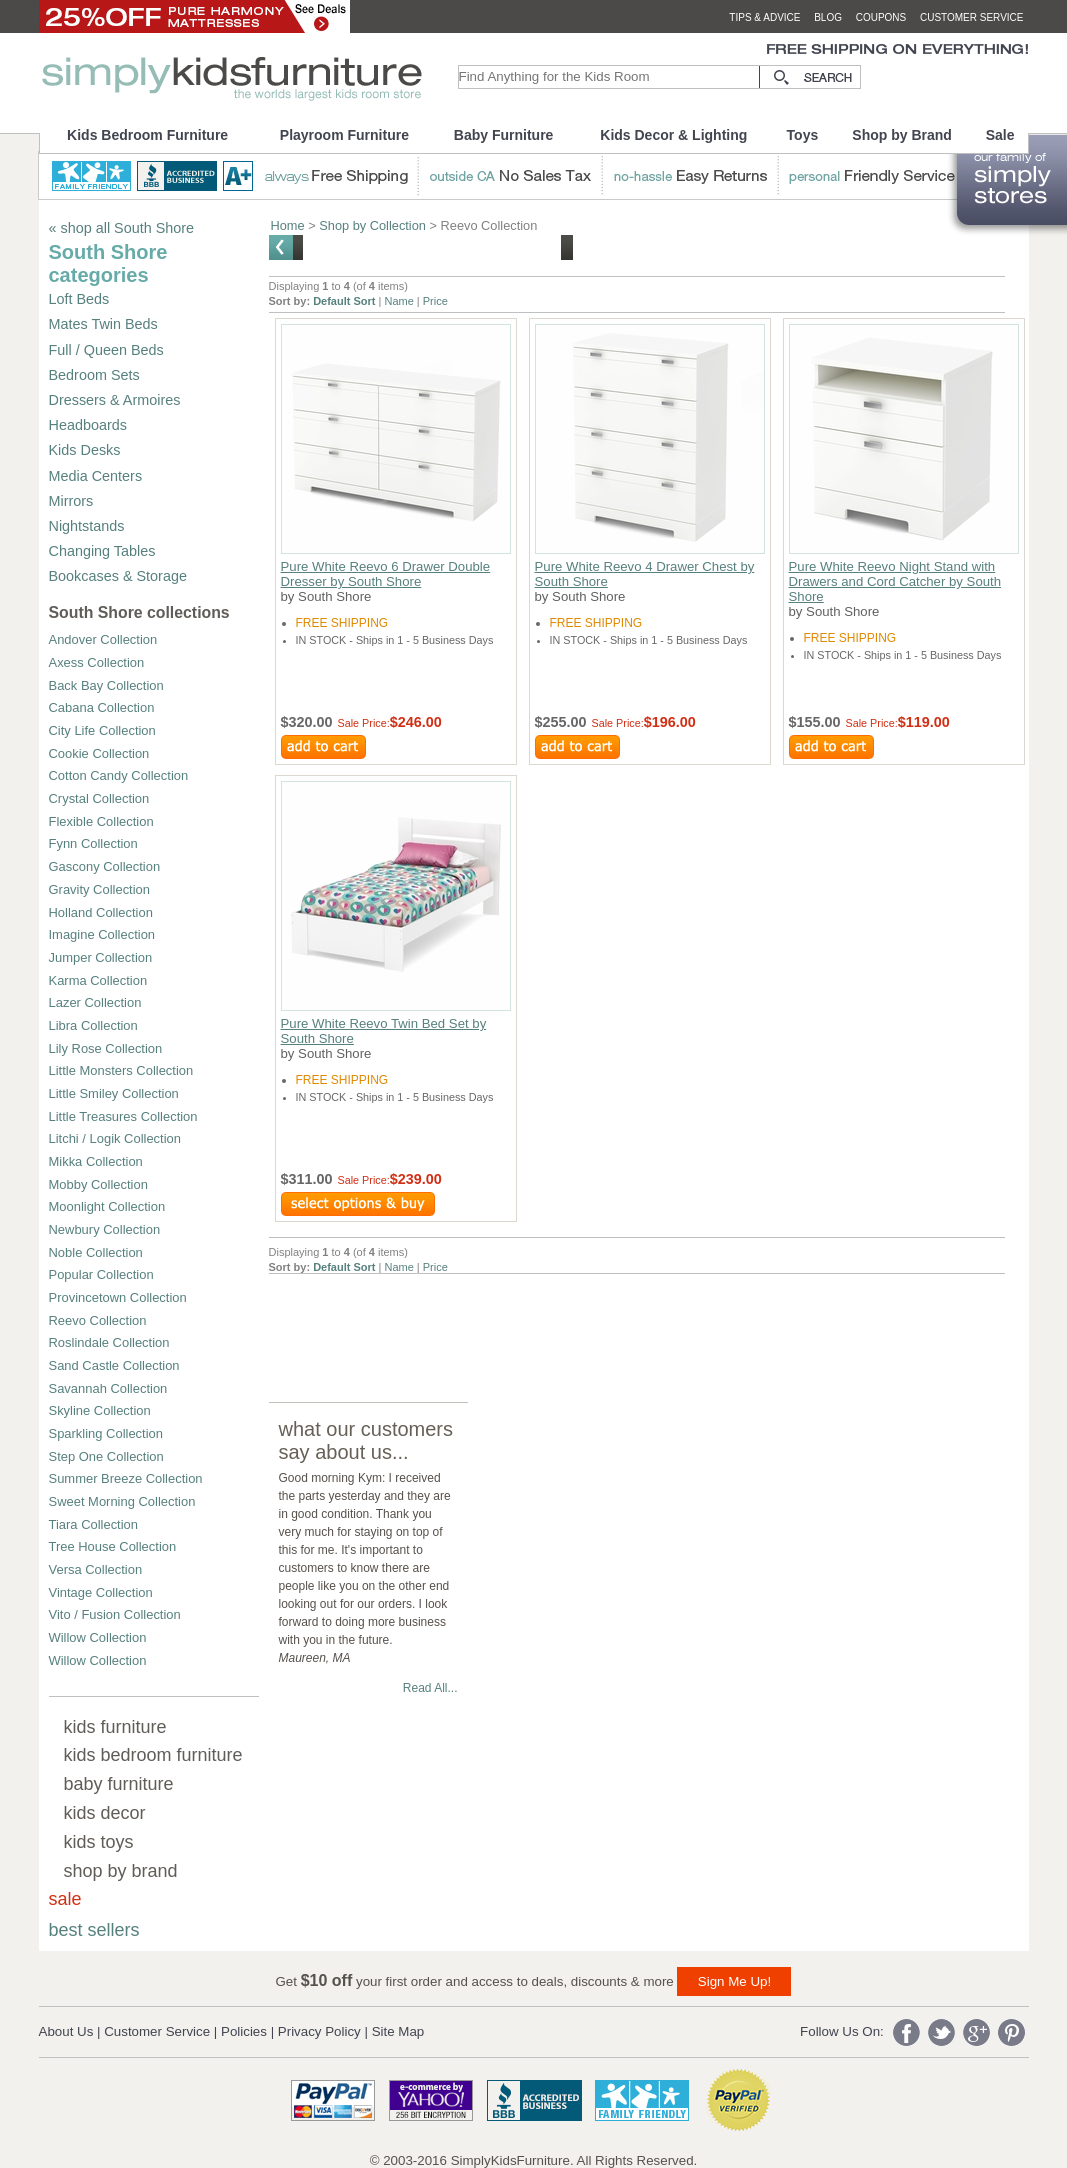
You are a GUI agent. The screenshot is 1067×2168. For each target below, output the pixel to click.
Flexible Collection (101, 821)
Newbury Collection (105, 1229)
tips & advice (764, 17)
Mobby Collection (98, 1184)
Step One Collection (106, 1456)
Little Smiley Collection (114, 1093)
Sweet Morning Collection (122, 1501)
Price (435, 301)
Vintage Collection (101, 1592)
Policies (244, 2031)
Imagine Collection (102, 934)
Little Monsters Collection (121, 1070)
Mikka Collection (96, 1161)
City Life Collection (102, 730)
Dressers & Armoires (115, 400)
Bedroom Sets (94, 375)
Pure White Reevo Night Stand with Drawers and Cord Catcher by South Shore (895, 581)
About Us (66, 2031)
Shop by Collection (372, 225)
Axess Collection (97, 662)
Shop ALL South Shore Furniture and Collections (432, 247)
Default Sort (344, 301)
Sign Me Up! (734, 1981)
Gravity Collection (100, 889)
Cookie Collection (99, 753)
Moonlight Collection (107, 1206)
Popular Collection (101, 1274)
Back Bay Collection (106, 685)
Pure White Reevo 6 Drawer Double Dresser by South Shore (386, 574)
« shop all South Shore (122, 228)
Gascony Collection (105, 866)
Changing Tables (102, 551)
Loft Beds (79, 299)
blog (828, 17)
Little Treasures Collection (123, 1116)
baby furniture (119, 1784)
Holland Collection (101, 912)
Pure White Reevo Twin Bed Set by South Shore (384, 1031)
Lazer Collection (95, 1002)
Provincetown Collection (118, 1297)
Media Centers (96, 476)
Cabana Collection (102, 707)
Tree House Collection (113, 1546)
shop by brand (121, 1871)
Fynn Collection (93, 843)
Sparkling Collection (106, 1433)
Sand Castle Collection (114, 1365)
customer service (972, 17)
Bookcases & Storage (118, 576)
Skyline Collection (100, 1410)
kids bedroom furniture (153, 1755)
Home (288, 225)
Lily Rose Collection (106, 1048)
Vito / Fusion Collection (115, 1614)
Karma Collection (98, 980)
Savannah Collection (108, 1388)
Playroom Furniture (344, 135)
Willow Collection (98, 1637)
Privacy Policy (319, 2031)
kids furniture (115, 1727)
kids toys (99, 1842)
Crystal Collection (99, 798)
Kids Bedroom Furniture (147, 135)
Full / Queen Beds (106, 350)
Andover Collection (103, 639)
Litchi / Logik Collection (115, 1138)
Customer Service (157, 2031)
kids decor (105, 1813)
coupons (881, 17)
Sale (1000, 135)
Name (398, 301)
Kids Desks (85, 450)
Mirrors (71, 501)
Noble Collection (96, 1252)
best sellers (94, 1930)
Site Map (398, 2031)
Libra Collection (93, 1025)
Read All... (430, 1688)
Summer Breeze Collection (126, 1478)
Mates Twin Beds (103, 324)
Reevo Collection (98, 1320)
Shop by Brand (902, 135)
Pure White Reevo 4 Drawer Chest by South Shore (645, 574)
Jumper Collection (101, 957)
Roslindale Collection (109, 1342)
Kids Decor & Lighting (673, 135)
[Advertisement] (633, 1319)
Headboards (88, 425)
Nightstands (87, 526)
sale (65, 1899)
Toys (803, 135)
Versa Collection (96, 1569)
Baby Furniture (504, 135)
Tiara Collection (94, 1524)
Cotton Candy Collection (119, 775)
